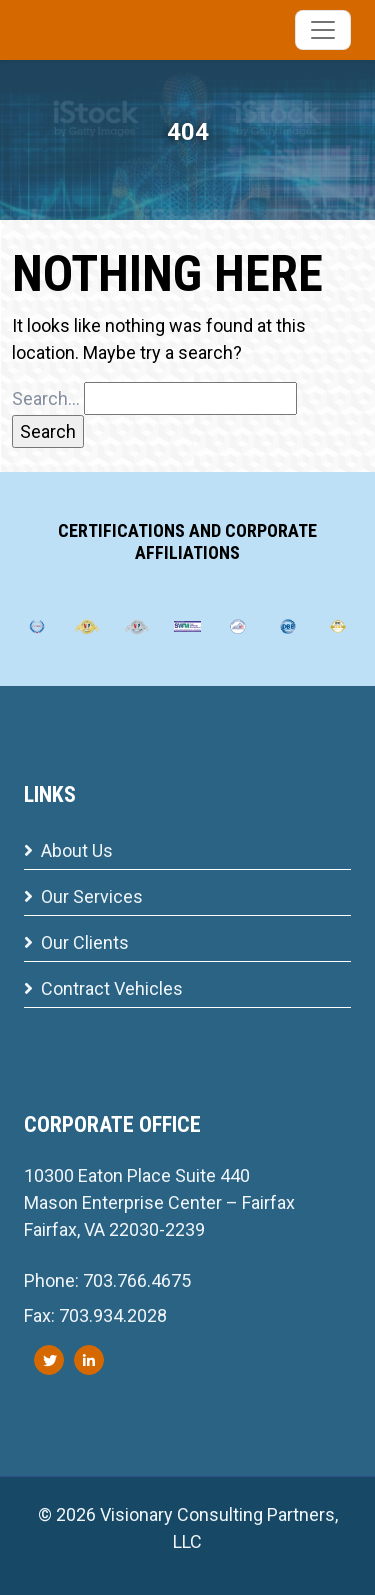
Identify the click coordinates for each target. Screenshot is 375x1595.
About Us (68, 850)
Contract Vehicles (103, 988)
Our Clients (76, 942)
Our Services (83, 896)
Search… (46, 398)
